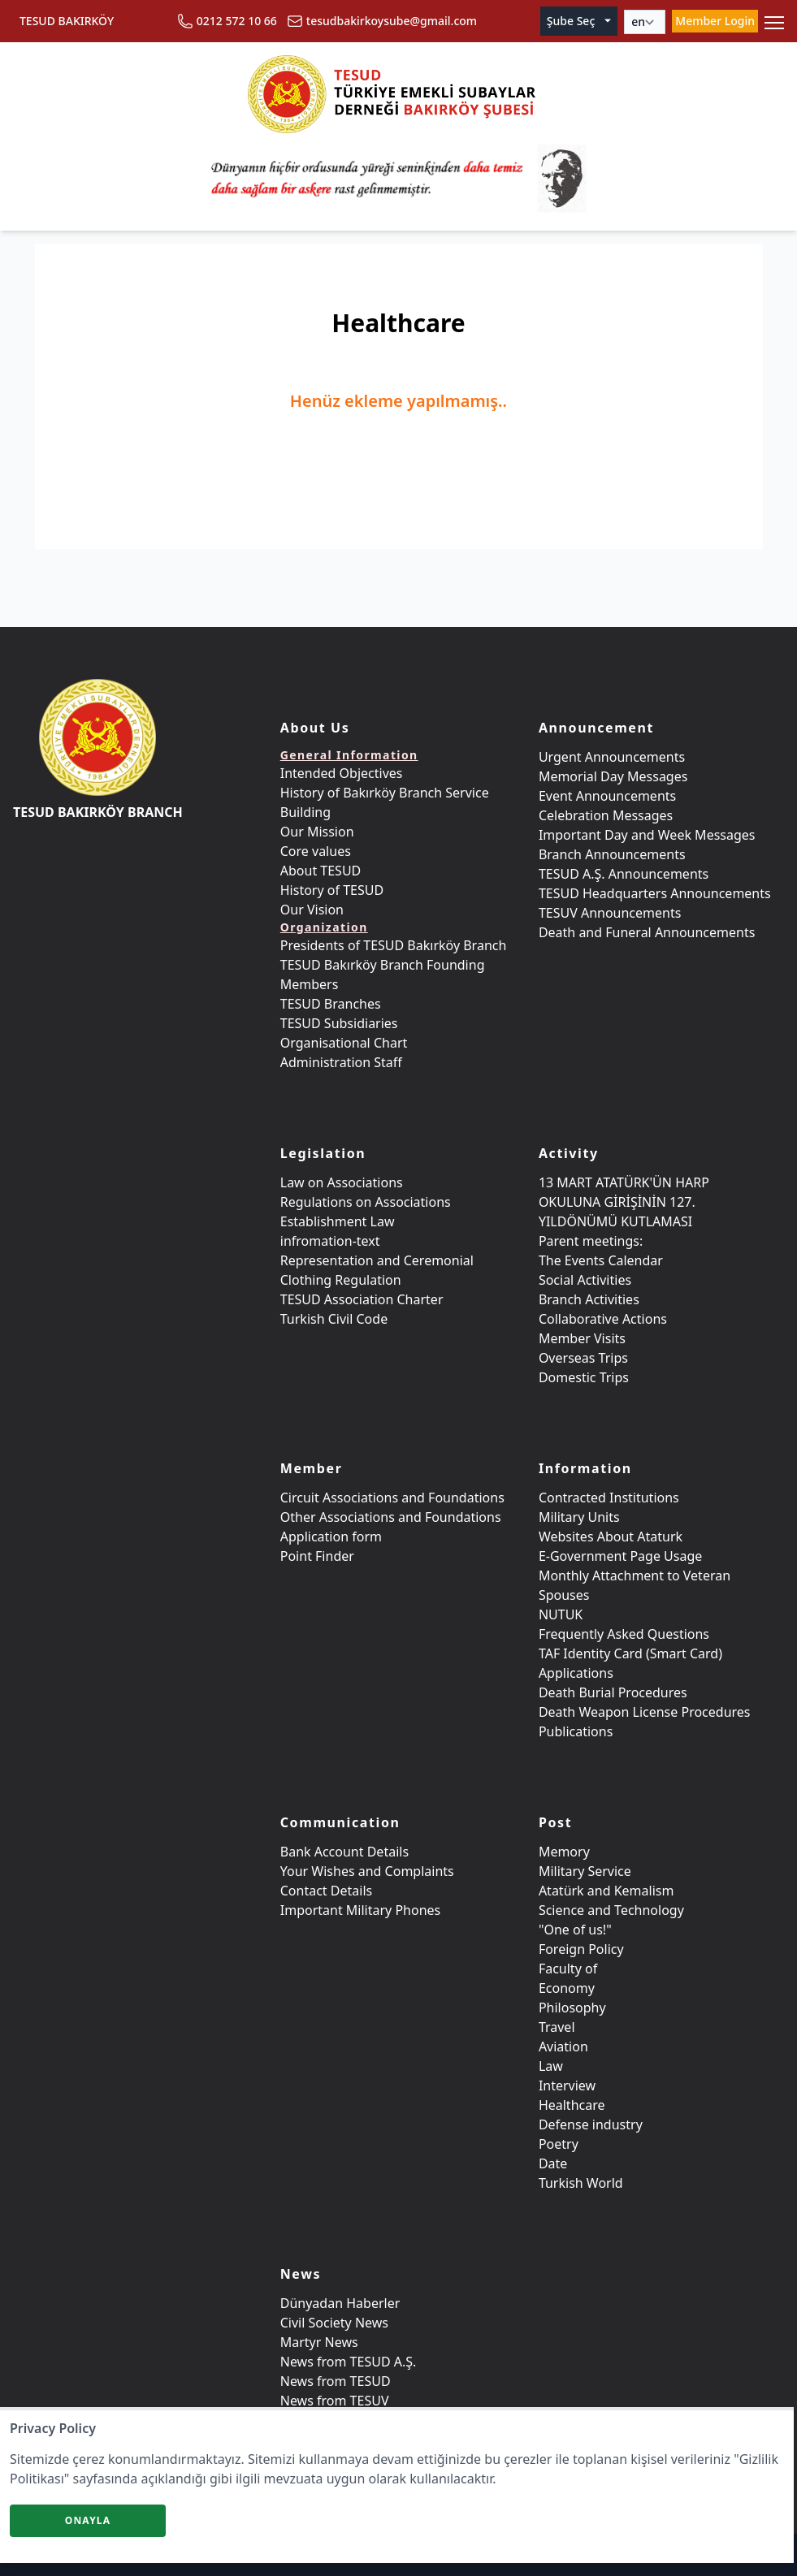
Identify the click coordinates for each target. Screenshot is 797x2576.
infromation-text (330, 1241)
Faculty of (568, 1968)
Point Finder (317, 1556)
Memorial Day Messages (613, 776)
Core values (315, 851)
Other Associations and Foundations (390, 1517)
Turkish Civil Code (334, 1319)
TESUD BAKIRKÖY (66, 20)
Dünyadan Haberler (340, 2303)
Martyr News (319, 2342)
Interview (567, 2085)
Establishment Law (337, 1221)
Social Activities (585, 1280)
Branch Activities (589, 1299)
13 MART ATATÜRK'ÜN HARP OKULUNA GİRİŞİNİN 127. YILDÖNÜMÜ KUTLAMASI (624, 1201)
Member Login (715, 20)
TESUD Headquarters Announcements (655, 893)
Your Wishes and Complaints (367, 1871)
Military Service (585, 1871)
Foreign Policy (581, 1949)
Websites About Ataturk (610, 1536)
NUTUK (561, 1614)
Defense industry (591, 2124)
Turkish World (581, 2183)
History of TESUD (331, 890)
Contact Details (326, 1891)
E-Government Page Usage (620, 1556)
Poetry (558, 2144)
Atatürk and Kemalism (606, 1891)
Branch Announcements (612, 854)
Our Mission (317, 832)
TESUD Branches (330, 1004)
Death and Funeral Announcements (647, 932)
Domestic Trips (584, 1377)
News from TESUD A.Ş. (348, 2362)
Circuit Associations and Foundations (392, 1497)
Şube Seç (580, 20)
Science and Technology (611, 1910)
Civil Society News (334, 2323)
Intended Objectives (341, 773)
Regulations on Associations (365, 1202)
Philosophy (572, 2007)
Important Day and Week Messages (647, 835)
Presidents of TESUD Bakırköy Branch (393, 945)
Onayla (88, 2520)
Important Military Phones (360, 1910)
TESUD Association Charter (362, 1299)
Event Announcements (607, 796)
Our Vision (312, 909)
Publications (576, 1731)
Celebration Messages (606, 815)
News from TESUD (335, 2381)
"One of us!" (575, 1929)
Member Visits (582, 1338)
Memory (564, 1852)
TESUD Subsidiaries (339, 1023)
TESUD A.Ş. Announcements (623, 874)
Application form (331, 1536)
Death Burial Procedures (613, 1692)
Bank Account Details (344, 1852)
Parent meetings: (591, 1241)
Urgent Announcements (612, 757)
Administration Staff (341, 1062)
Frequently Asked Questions (624, 1634)
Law (551, 2066)
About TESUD (321, 871)
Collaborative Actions (603, 1319)
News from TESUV (334, 2401)
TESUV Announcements (610, 913)
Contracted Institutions (609, 1497)
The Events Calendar (601, 1260)
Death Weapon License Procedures (645, 1712)
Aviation (563, 2046)
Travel (557, 2027)
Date (553, 2163)
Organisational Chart (344, 1043)
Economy (567, 1988)
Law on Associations (341, 1182)
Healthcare (572, 2105)
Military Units (579, 1517)
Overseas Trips (583, 1358)
